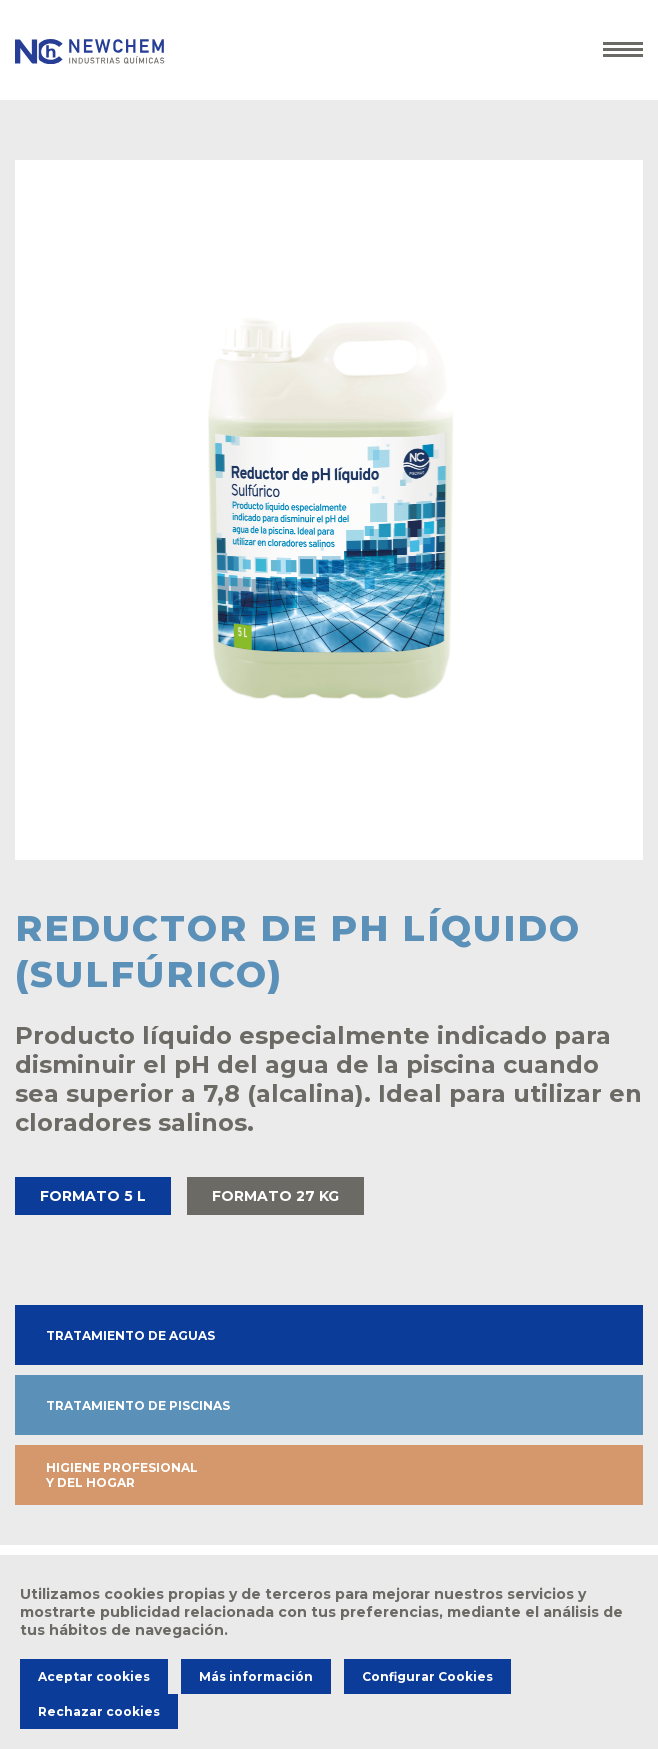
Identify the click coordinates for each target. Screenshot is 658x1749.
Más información (256, 1676)
